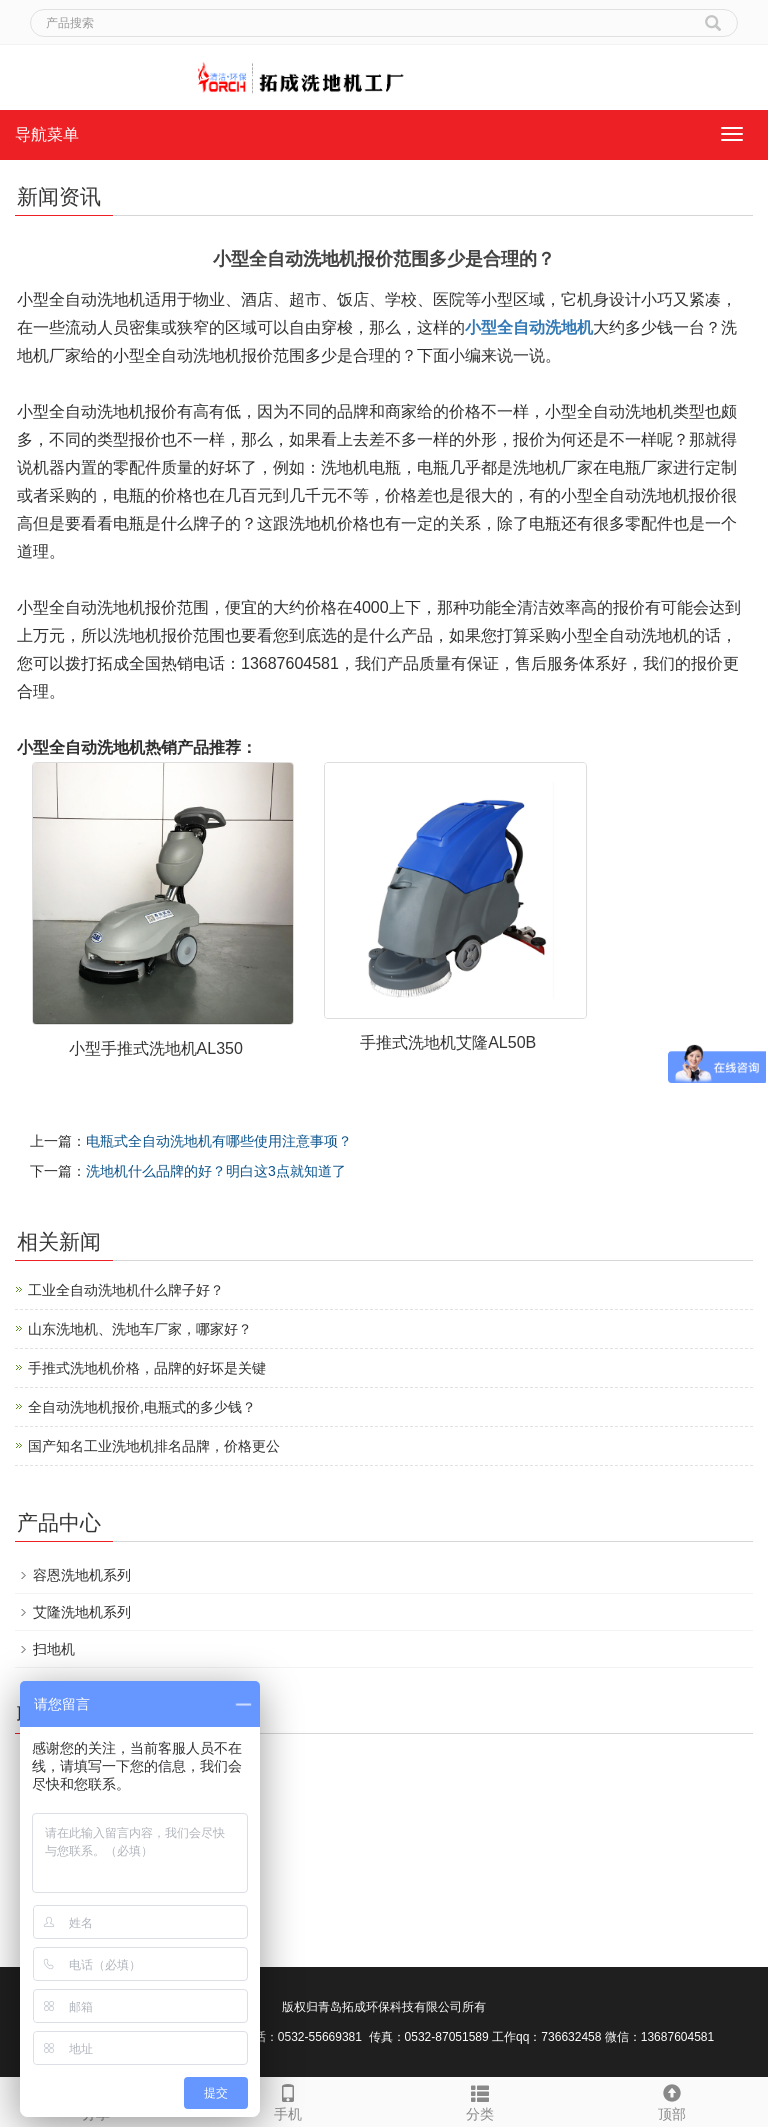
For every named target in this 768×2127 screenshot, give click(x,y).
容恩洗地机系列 (82, 1575)
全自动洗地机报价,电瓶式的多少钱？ (142, 1407)
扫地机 (54, 1649)
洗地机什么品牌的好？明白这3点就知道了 (216, 1171)
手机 (288, 2100)
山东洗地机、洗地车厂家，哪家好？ (140, 1329)
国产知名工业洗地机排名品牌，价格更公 (154, 1446)
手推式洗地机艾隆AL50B (448, 1042)
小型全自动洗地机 (529, 327)
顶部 (672, 2100)
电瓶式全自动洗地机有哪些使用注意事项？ (219, 1141)
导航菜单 (47, 134)
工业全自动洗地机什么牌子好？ (126, 1290)
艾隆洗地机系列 (82, 1612)
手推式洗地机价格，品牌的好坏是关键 (147, 1368)
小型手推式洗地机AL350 (156, 1048)
